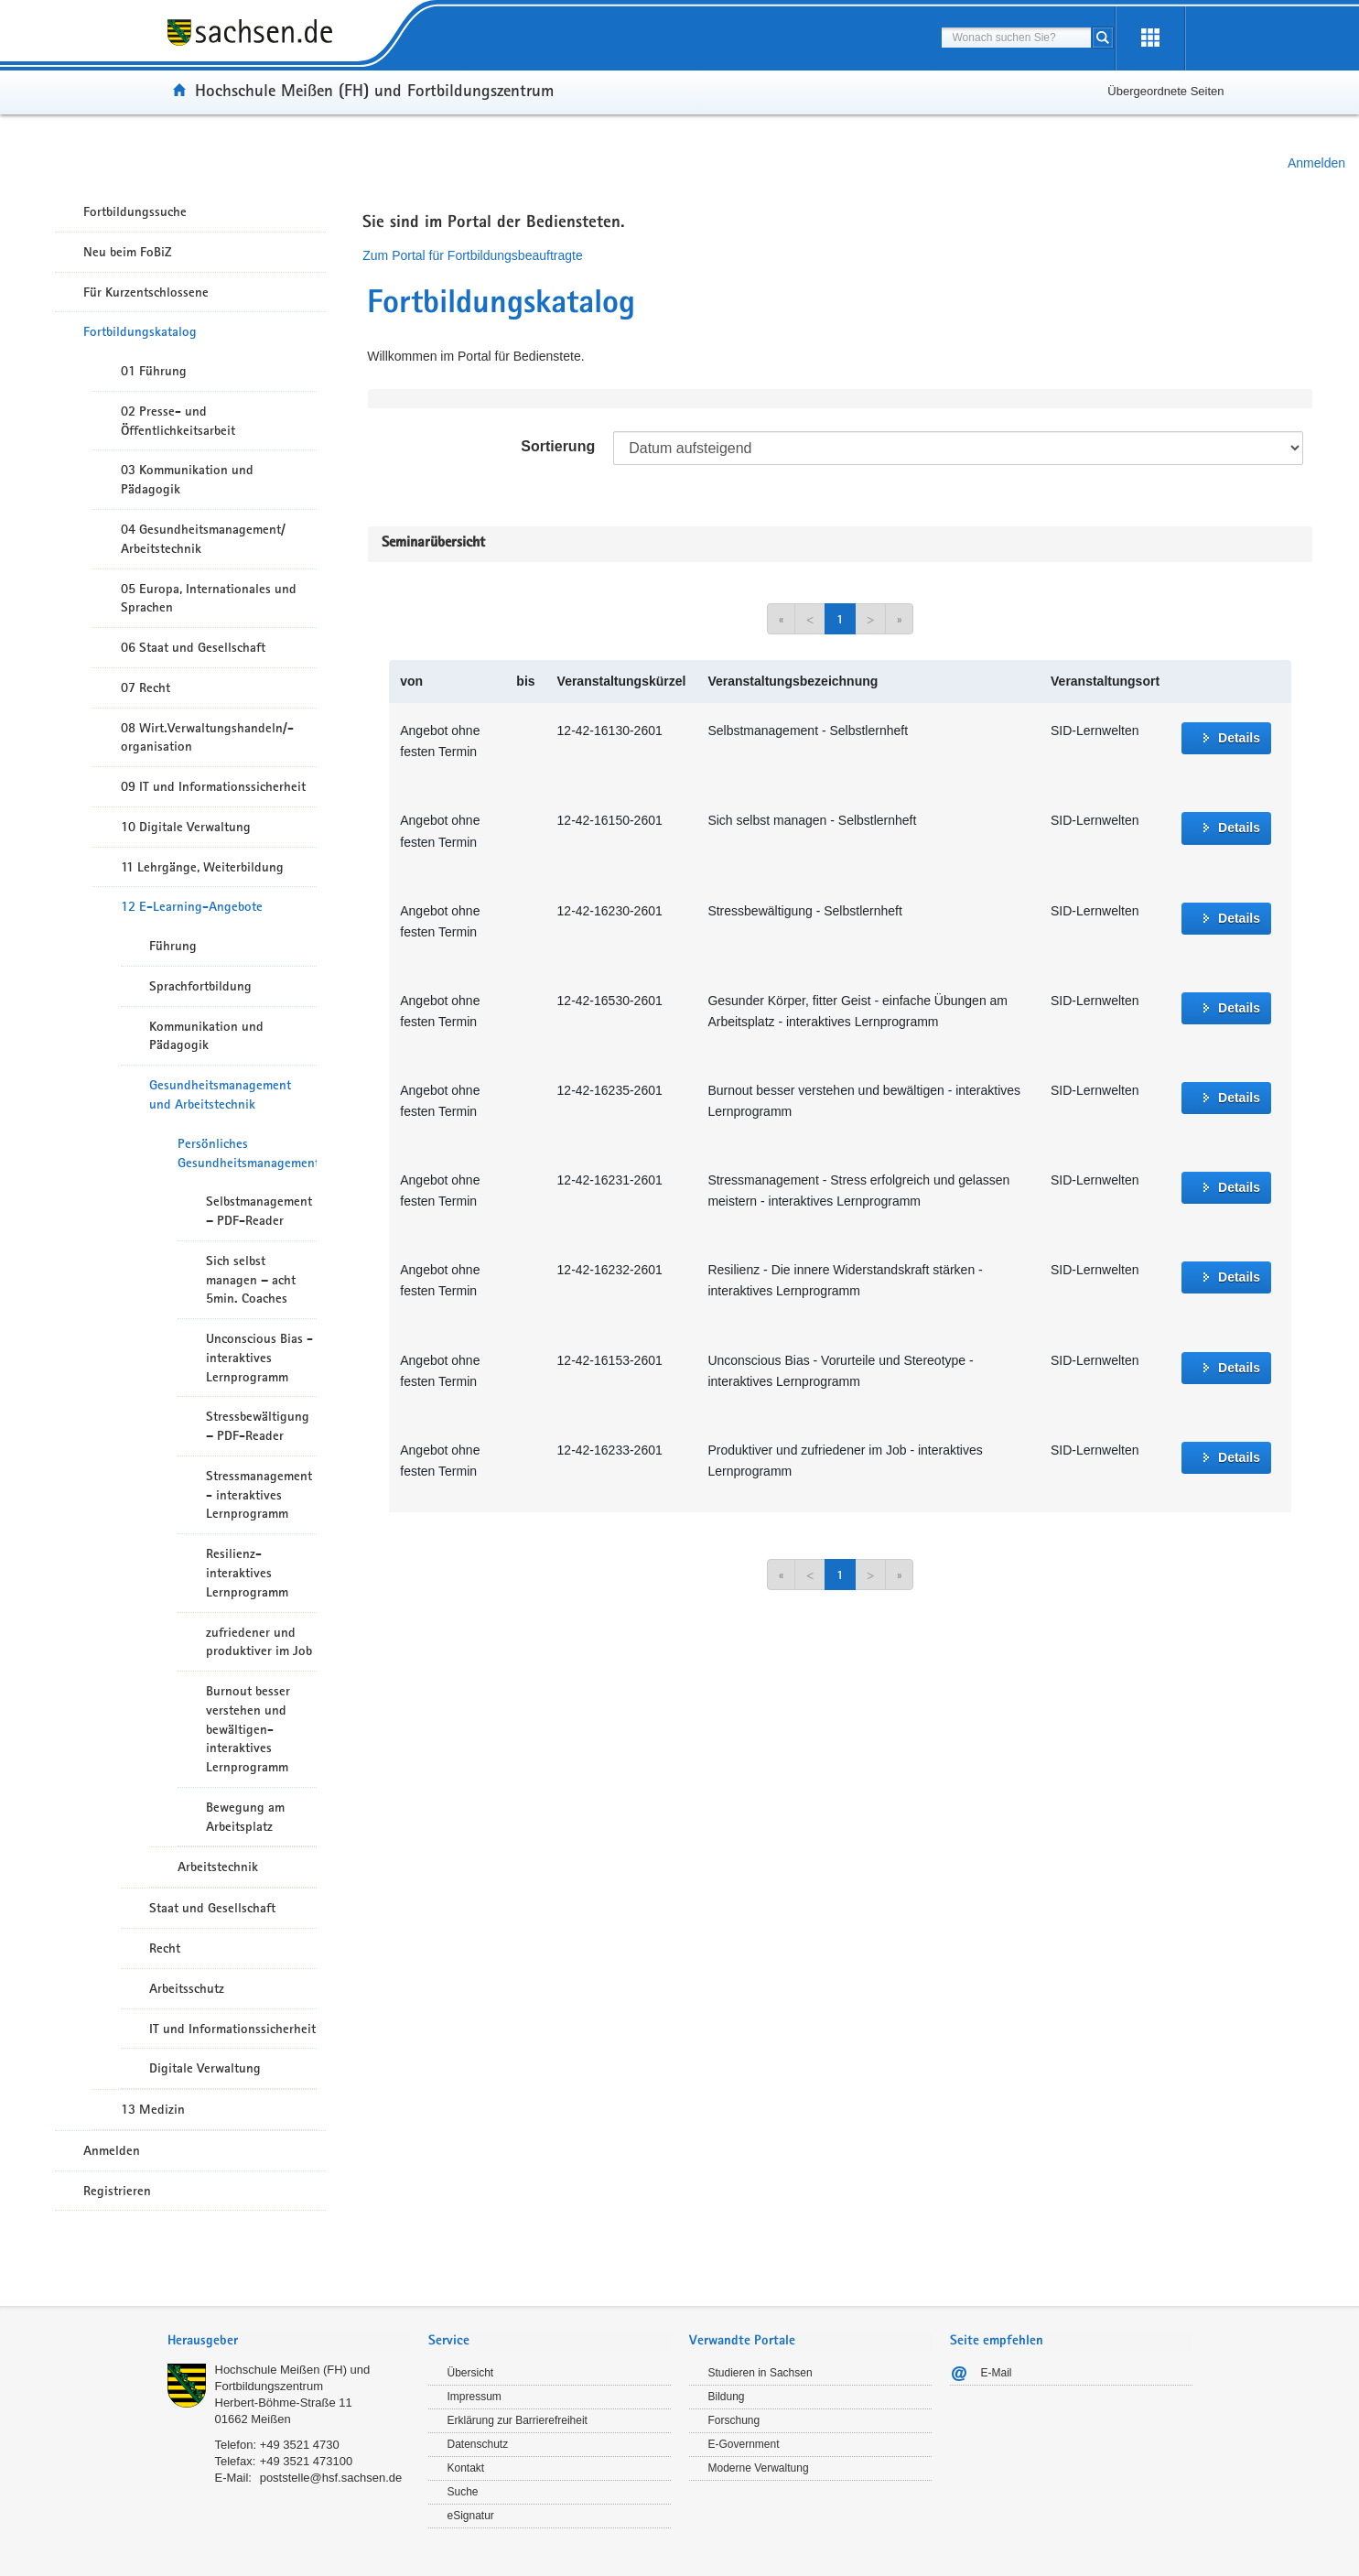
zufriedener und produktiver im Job (259, 1642)
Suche (463, 2491)
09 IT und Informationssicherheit (213, 786)
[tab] (288, 2342)
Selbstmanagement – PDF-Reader (259, 1210)
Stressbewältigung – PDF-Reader (257, 1426)
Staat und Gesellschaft (212, 1908)
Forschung (734, 2420)
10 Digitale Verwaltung (186, 826)
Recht (164, 1948)
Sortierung (558, 446)
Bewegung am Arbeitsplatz (245, 1817)
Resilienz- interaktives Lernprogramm (247, 1572)
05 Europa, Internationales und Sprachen (209, 598)
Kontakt (466, 2468)
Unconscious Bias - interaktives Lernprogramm (259, 1357)
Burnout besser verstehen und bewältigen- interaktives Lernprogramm (248, 1729)
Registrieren (117, 2190)
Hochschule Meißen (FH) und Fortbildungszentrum (374, 90)
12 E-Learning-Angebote (192, 906)
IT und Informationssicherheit (232, 2028)
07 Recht (145, 687)
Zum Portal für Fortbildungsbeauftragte (472, 255)
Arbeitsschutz (186, 1988)
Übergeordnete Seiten (1165, 91)
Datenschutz (478, 2444)
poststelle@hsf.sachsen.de (331, 2477)
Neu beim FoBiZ (127, 252)
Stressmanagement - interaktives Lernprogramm (259, 1494)
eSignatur (471, 2515)
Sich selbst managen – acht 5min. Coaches (251, 1279)
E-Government (744, 2444)
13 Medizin (153, 2109)
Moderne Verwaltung (758, 2468)
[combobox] (1016, 38)
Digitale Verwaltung (205, 2068)
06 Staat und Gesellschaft (193, 647)
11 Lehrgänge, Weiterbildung (202, 867)
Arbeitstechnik (218, 1866)
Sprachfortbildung (200, 986)
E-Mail (996, 2372)
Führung (173, 945)
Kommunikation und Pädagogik (206, 1036)
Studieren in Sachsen (760, 2372)
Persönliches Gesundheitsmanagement (247, 1153)
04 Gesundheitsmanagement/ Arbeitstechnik (203, 539)
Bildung (726, 2396)
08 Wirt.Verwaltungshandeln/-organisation (207, 737)
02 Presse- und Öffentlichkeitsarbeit (178, 420)
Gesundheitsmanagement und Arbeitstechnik (220, 1094)
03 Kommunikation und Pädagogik (187, 479)
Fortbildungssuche (135, 211)
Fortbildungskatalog (140, 331)
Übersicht (471, 2372)
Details (1239, 738)
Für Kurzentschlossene (146, 292)
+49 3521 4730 (300, 2445)
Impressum (475, 2396)
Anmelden (1316, 163)
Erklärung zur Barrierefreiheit (518, 2420)
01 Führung (154, 371)
